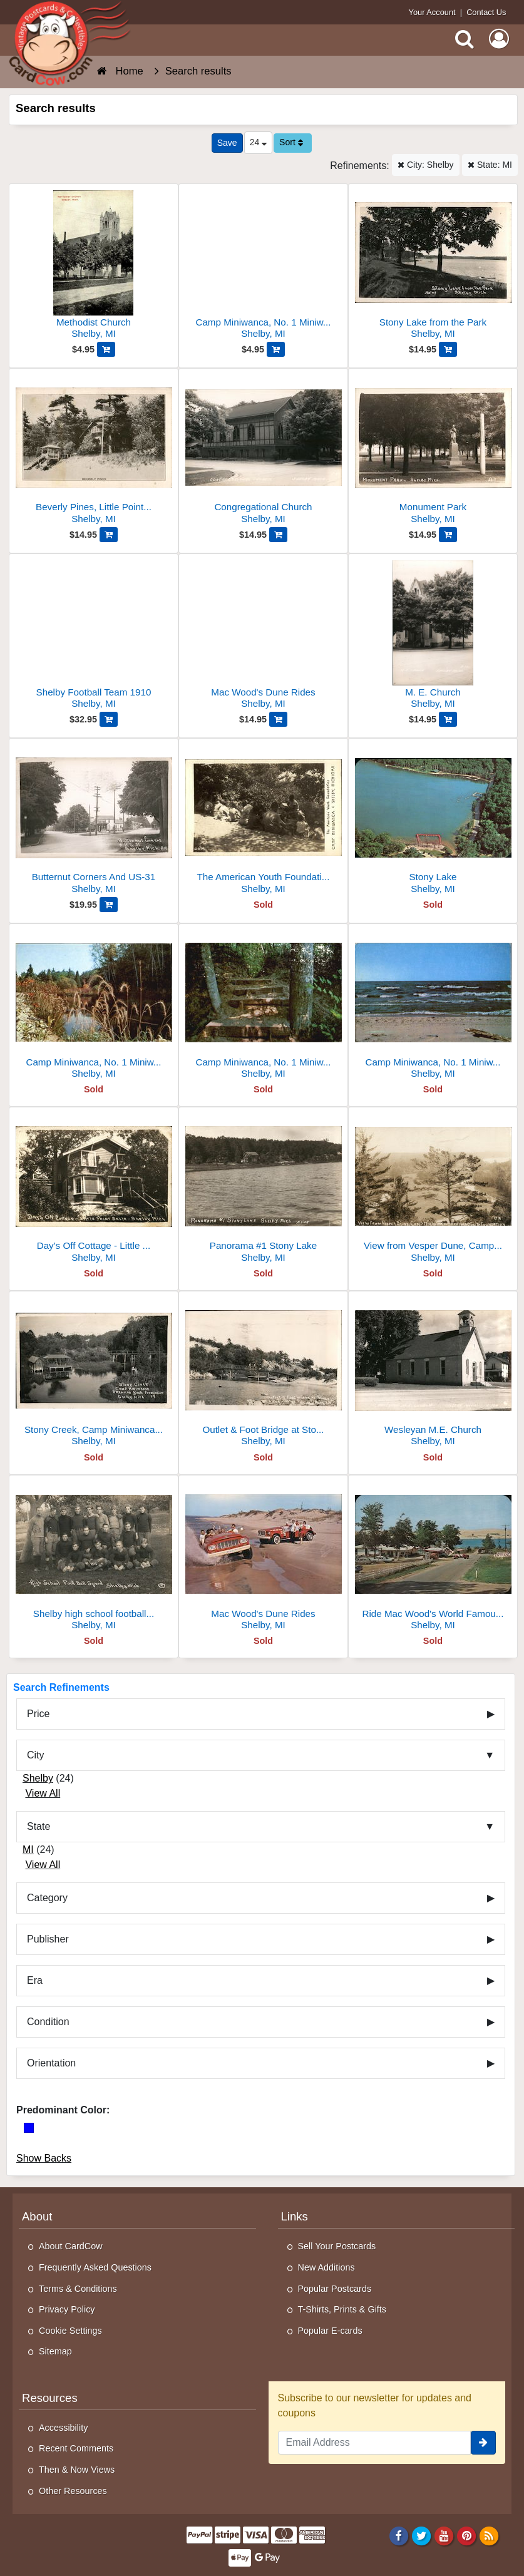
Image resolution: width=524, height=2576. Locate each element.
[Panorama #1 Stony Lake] (263, 1190)
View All (42, 1793)
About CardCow (71, 2246)
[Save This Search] (227, 143)
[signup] (483, 2443)
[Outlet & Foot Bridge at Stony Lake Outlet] (263, 1374)
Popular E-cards (330, 2331)
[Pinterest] (467, 2535)
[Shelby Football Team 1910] (94, 636)
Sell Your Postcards (337, 2246)
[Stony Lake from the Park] (433, 266)
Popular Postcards (335, 2289)
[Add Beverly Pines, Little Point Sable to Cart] (109, 534)
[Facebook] (398, 2535)
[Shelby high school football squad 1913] (94, 1558)
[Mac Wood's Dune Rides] (263, 636)
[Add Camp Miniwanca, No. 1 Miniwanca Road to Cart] (276, 349)
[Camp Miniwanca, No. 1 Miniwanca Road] (263, 266)
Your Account (432, 12)
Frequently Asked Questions (95, 2267)
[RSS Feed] (489, 2535)
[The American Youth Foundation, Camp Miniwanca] (263, 821)
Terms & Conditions (78, 2289)
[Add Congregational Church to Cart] (278, 534)
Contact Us (486, 12)
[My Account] (499, 39)
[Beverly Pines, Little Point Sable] (94, 451)
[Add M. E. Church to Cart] (448, 719)
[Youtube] (444, 2535)
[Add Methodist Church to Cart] (106, 349)
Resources (50, 2397)
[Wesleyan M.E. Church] (433, 1374)
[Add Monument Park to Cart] (448, 534)
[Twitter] (422, 2535)
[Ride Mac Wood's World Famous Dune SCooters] (433, 1558)
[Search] (464, 39)
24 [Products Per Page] (258, 142)
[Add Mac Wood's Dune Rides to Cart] (278, 719)
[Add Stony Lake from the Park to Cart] (448, 349)
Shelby (38, 1778)
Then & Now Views (77, 2470)
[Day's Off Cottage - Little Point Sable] (94, 1190)
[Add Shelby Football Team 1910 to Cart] (109, 719)
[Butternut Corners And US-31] (94, 821)
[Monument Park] (433, 451)
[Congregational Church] (263, 451)
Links (294, 2216)
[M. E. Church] (433, 636)
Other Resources (73, 2491)
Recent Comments (76, 2448)
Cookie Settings (70, 2331)
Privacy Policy (67, 2309)
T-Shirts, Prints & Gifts (342, 2309)
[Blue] (29, 2128)
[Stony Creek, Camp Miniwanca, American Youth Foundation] (94, 1374)
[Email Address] (374, 2443)
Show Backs (43, 2158)
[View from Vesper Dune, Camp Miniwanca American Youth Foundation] (433, 1190)
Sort (291, 142)
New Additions (326, 2267)
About (37, 2216)
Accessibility (63, 2428)
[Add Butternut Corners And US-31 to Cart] (109, 904)
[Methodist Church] (94, 266)
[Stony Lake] (433, 821)
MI (28, 1849)
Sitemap (55, 2351)
